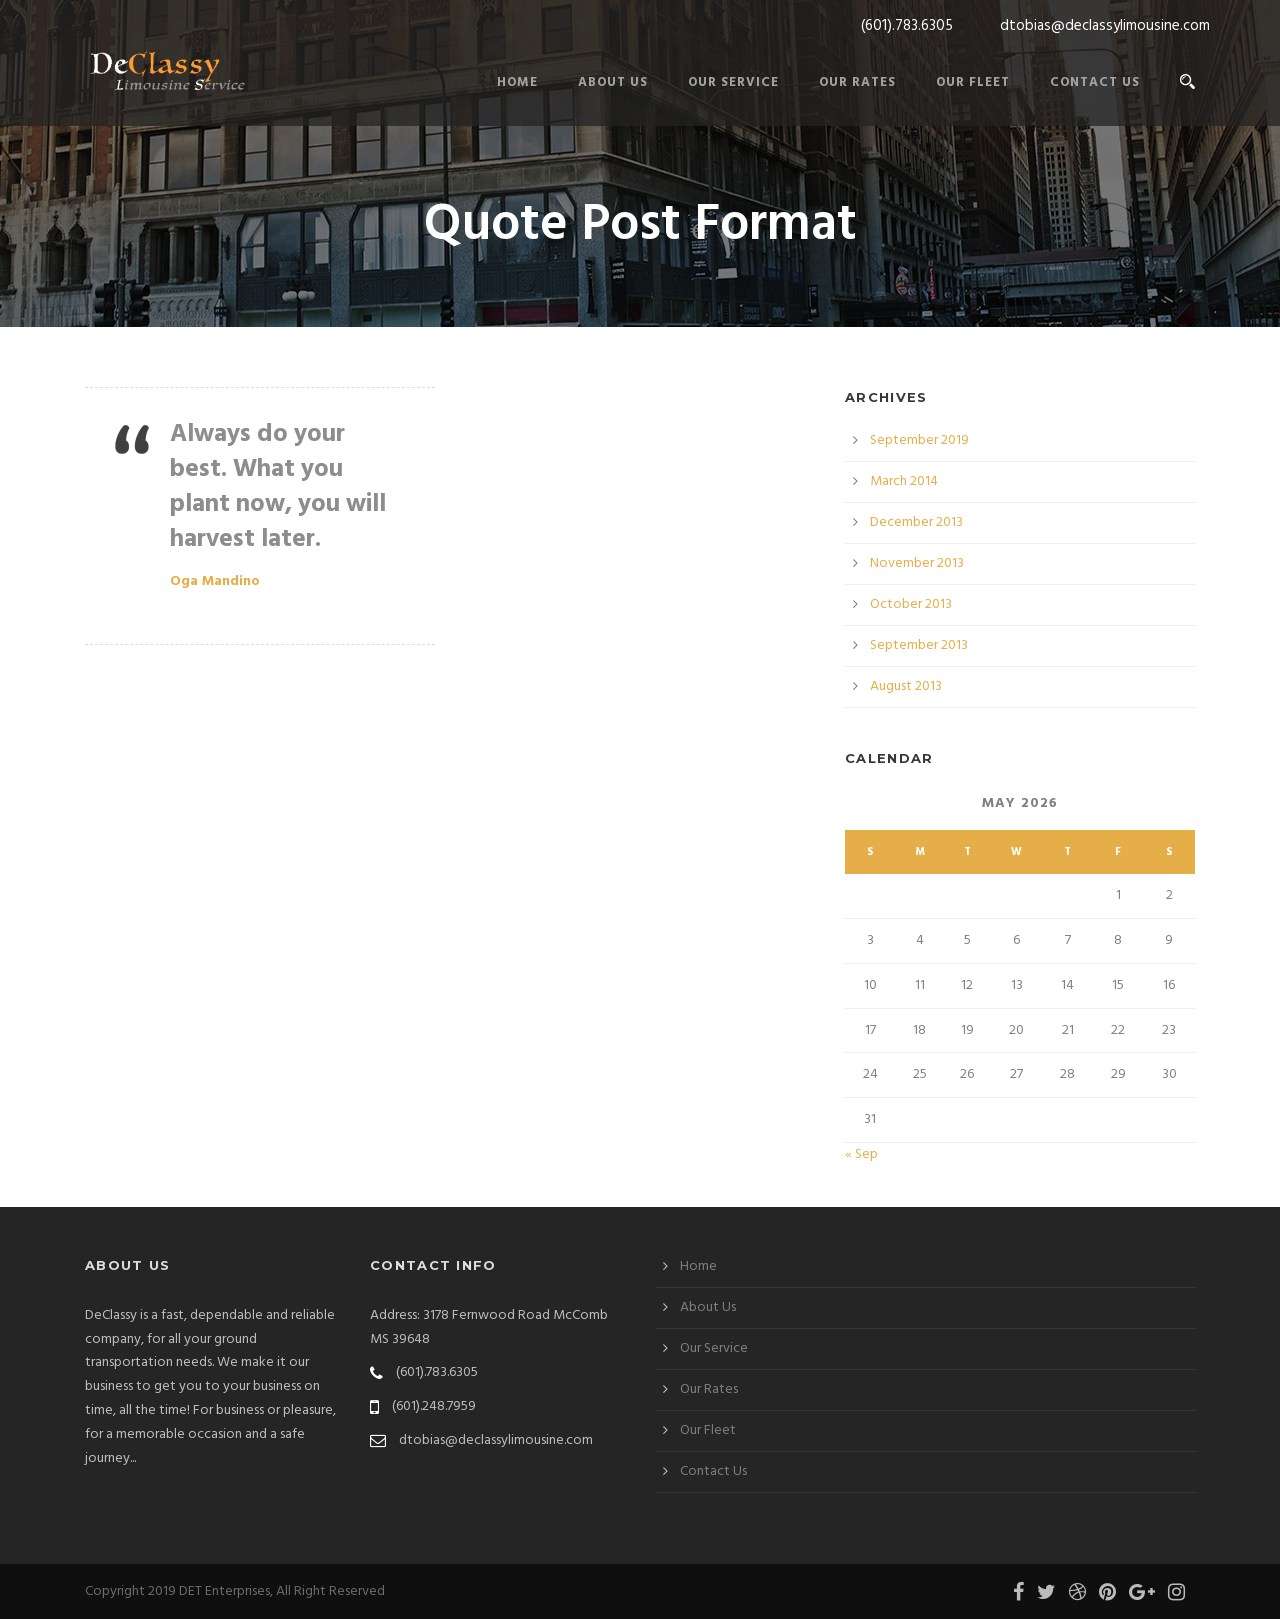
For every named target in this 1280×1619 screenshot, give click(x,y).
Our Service (733, 82)
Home (517, 82)
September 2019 (919, 440)
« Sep (861, 1154)
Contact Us (1095, 82)
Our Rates (857, 82)
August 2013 (906, 686)
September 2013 (919, 645)
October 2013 (911, 604)
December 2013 (916, 522)
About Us (613, 82)
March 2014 (904, 481)
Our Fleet (973, 82)
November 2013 (917, 563)
